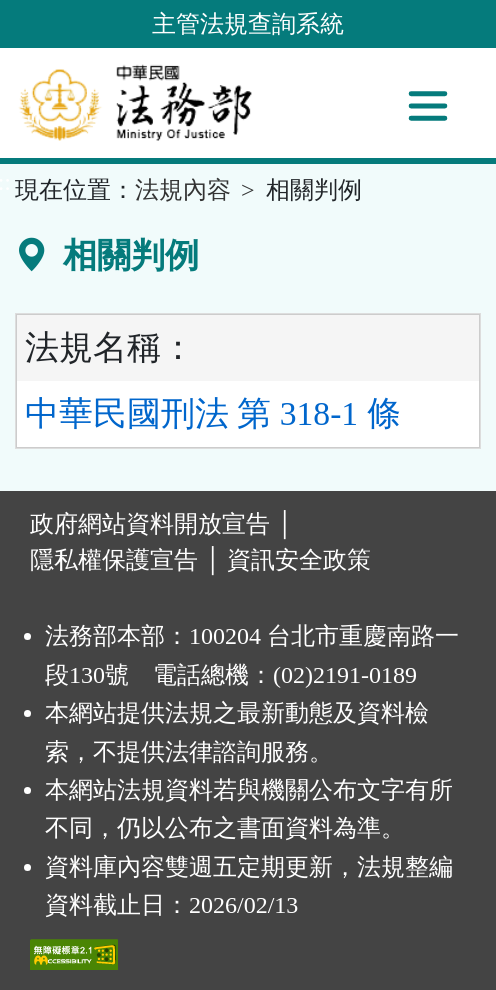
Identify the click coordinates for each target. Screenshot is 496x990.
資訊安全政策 (299, 560)
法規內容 (183, 190)
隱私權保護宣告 (114, 560)
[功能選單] (428, 106)
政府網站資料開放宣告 (150, 524)
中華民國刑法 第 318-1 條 (213, 413)
